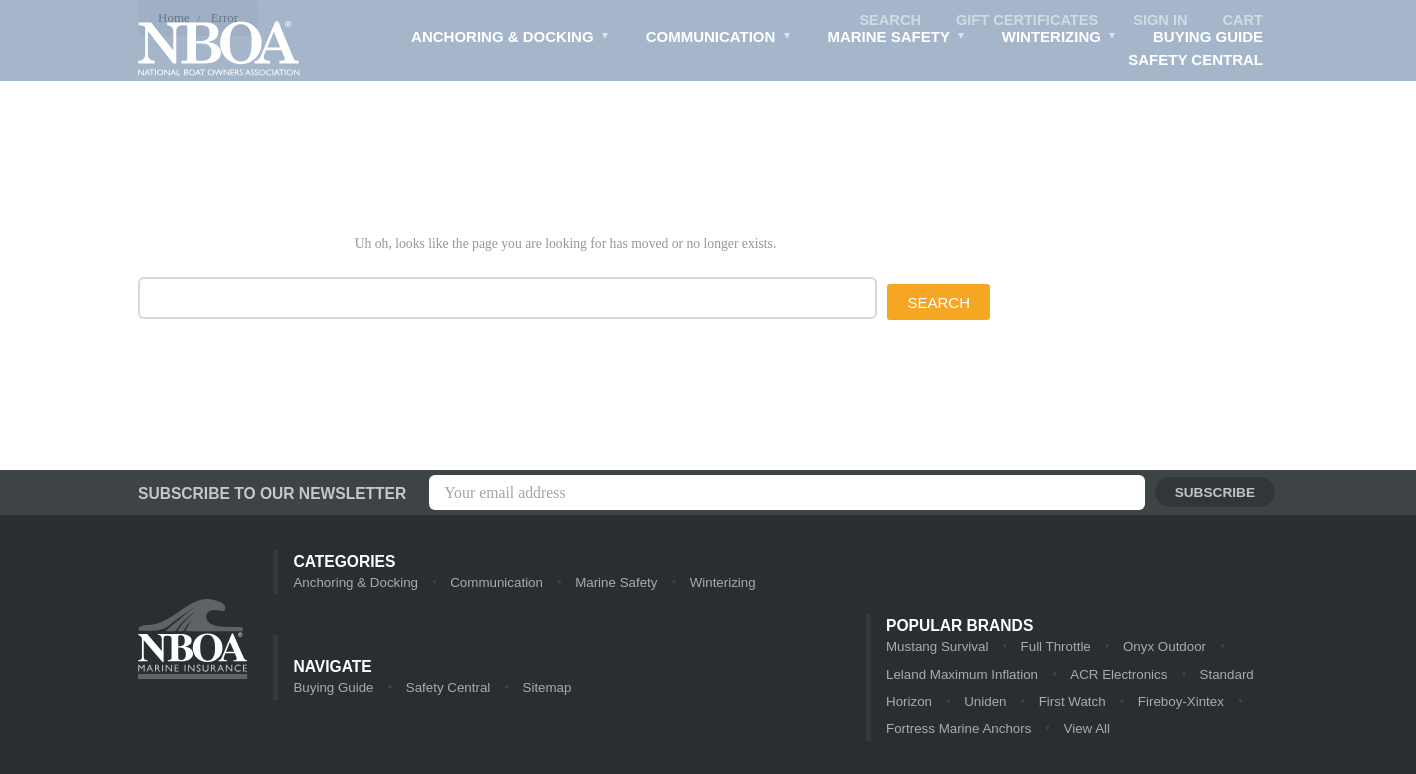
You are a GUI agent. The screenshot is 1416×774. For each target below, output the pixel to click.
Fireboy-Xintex (1177, 703)
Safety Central (1195, 60)
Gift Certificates (1023, 20)
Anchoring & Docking (507, 39)
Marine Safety (895, 39)
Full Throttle (1052, 647)
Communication (715, 39)
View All (1082, 731)
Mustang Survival (936, 647)
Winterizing (1058, 39)
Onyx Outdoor (1159, 647)
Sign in (1159, 20)
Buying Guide (1208, 37)
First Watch (1069, 703)
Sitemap (543, 689)
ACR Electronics (1071, 675)
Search (883, 20)
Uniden (983, 703)
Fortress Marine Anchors (957, 731)
